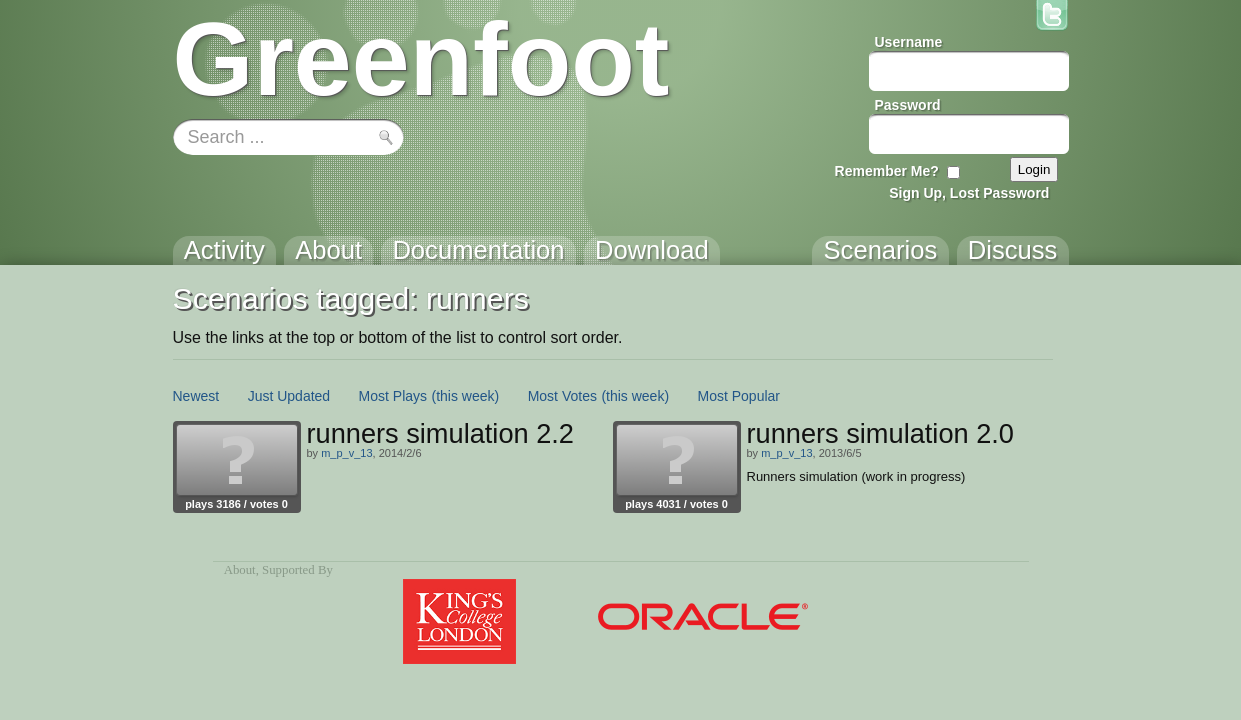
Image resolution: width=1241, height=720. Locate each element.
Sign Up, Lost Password (969, 193)
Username (909, 42)
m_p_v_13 (346, 453)
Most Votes (562, 396)
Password (908, 105)
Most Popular (739, 396)
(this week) (466, 396)
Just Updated (289, 396)
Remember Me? (887, 171)
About (240, 570)
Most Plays (393, 396)
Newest (196, 396)
